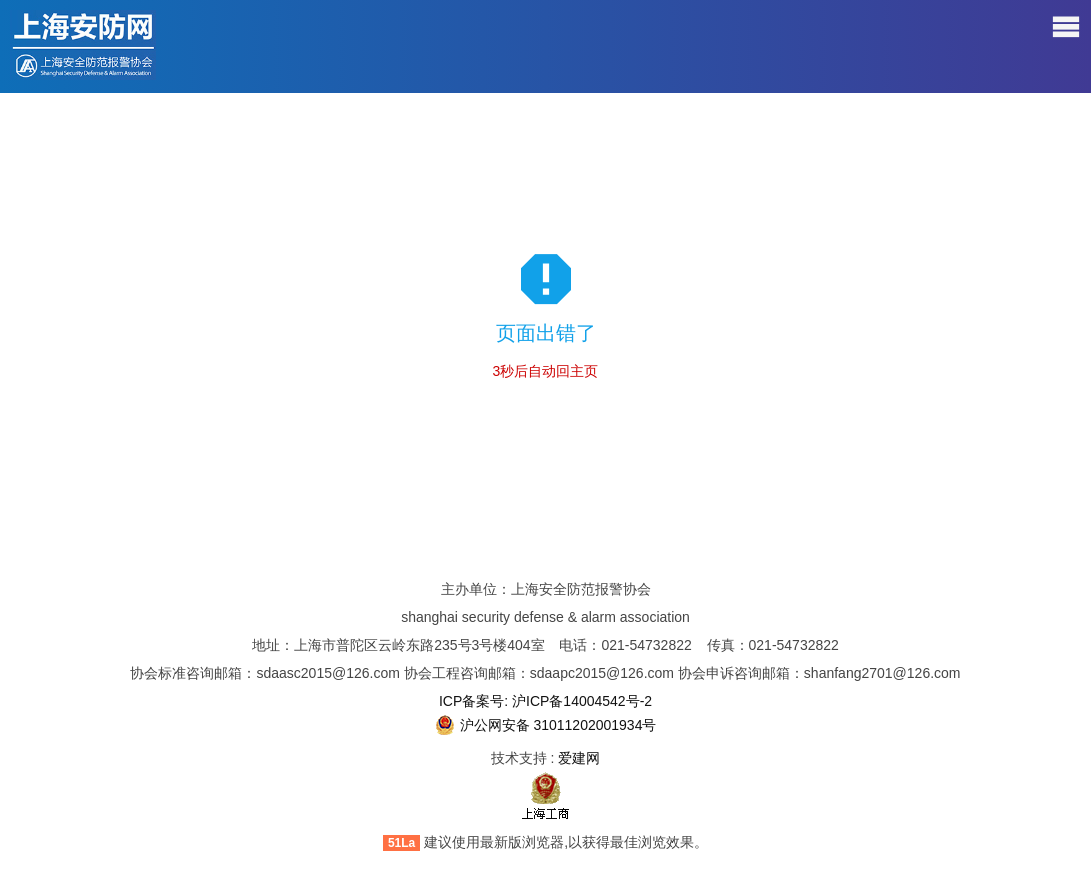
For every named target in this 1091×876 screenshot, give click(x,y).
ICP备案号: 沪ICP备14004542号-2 (545, 701)
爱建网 (579, 758)
